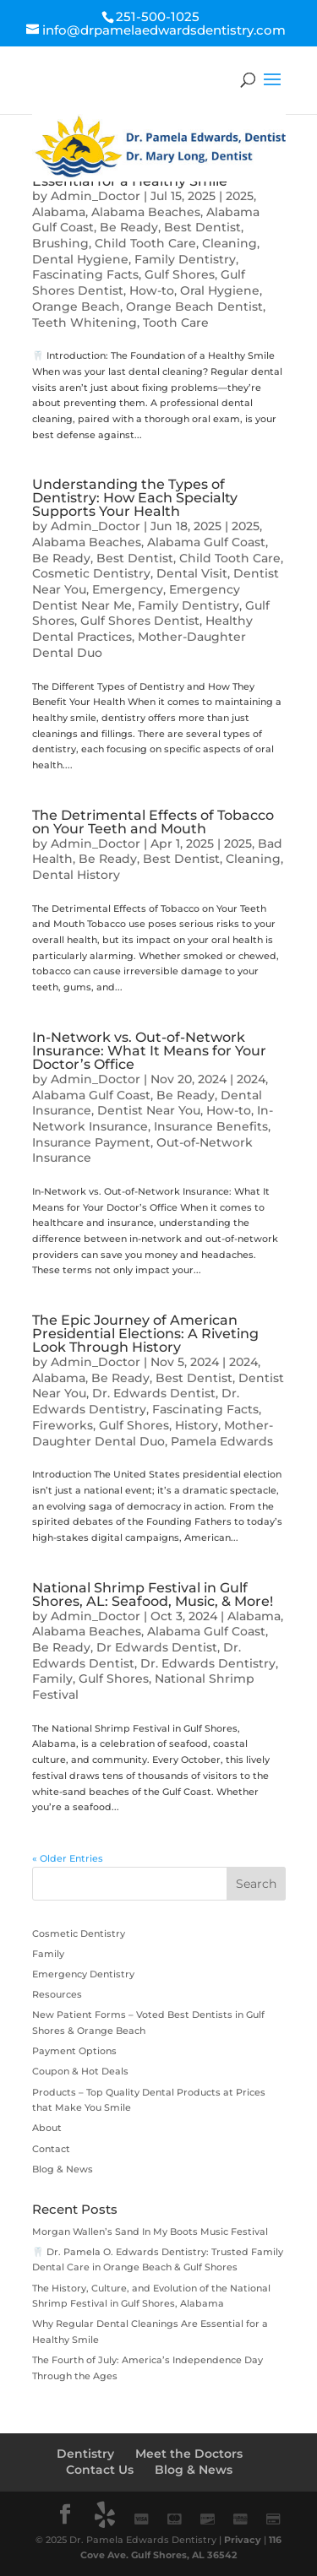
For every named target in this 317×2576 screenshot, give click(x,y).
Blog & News (62, 2169)
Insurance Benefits (211, 1126)
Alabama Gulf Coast (206, 542)
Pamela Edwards (222, 1441)
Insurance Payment (91, 1142)
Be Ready (129, 227)
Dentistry (85, 2453)
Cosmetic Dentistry (91, 573)
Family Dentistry (185, 259)
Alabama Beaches (145, 212)
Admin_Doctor (95, 195)
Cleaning (229, 243)
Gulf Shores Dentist (139, 620)
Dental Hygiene (80, 259)
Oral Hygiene (220, 290)
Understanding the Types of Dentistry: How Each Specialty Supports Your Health (135, 497)
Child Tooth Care (145, 243)
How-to (151, 290)
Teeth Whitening (84, 322)
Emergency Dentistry (83, 1974)
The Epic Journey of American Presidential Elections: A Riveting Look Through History (145, 1333)
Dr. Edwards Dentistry (135, 1401)
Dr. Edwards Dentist (154, 1393)
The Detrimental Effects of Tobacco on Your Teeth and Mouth (153, 822)
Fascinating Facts (85, 274)
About (47, 2128)
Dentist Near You (148, 1110)
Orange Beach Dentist (194, 306)
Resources (57, 1994)
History (196, 1425)
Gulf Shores (180, 274)
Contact (51, 2149)
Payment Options (74, 2051)
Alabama (58, 212)
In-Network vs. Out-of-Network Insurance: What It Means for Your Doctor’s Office (149, 1050)
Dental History (76, 874)
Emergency (127, 589)
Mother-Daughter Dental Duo (152, 1433)
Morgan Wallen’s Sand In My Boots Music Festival (150, 2231)
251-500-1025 (157, 16)
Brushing (60, 243)
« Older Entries (67, 1858)
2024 (251, 1079)
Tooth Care (176, 322)
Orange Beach (76, 306)
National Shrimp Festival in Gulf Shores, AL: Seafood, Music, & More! (152, 1594)
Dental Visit (191, 573)
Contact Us (100, 2469)
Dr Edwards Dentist (156, 1647)
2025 (240, 195)
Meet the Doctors (189, 2453)
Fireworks (62, 1425)
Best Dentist (202, 227)
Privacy (242, 2540)
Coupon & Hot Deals (80, 2071)
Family (52, 1678)
